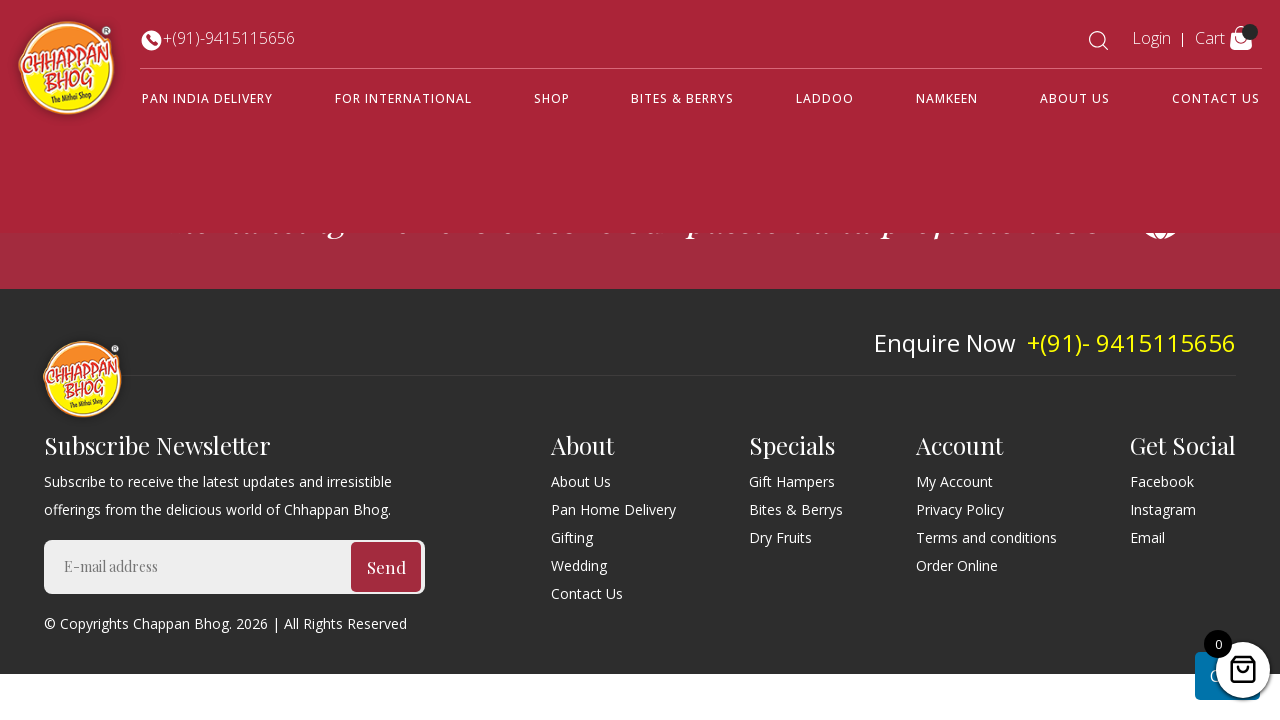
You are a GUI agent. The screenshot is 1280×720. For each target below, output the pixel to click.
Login (1151, 38)
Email (1147, 537)
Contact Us (1216, 98)
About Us (1075, 98)
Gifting (572, 537)
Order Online (957, 565)
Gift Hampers (792, 481)
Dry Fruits (780, 537)
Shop (552, 98)
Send (386, 567)
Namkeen (947, 98)
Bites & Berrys (682, 98)
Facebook (1162, 481)
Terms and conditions (986, 537)
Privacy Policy (960, 509)
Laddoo (825, 98)
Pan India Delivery (207, 98)
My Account (954, 481)
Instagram (1163, 509)
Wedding (579, 565)
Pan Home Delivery (613, 509)
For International (403, 98)
